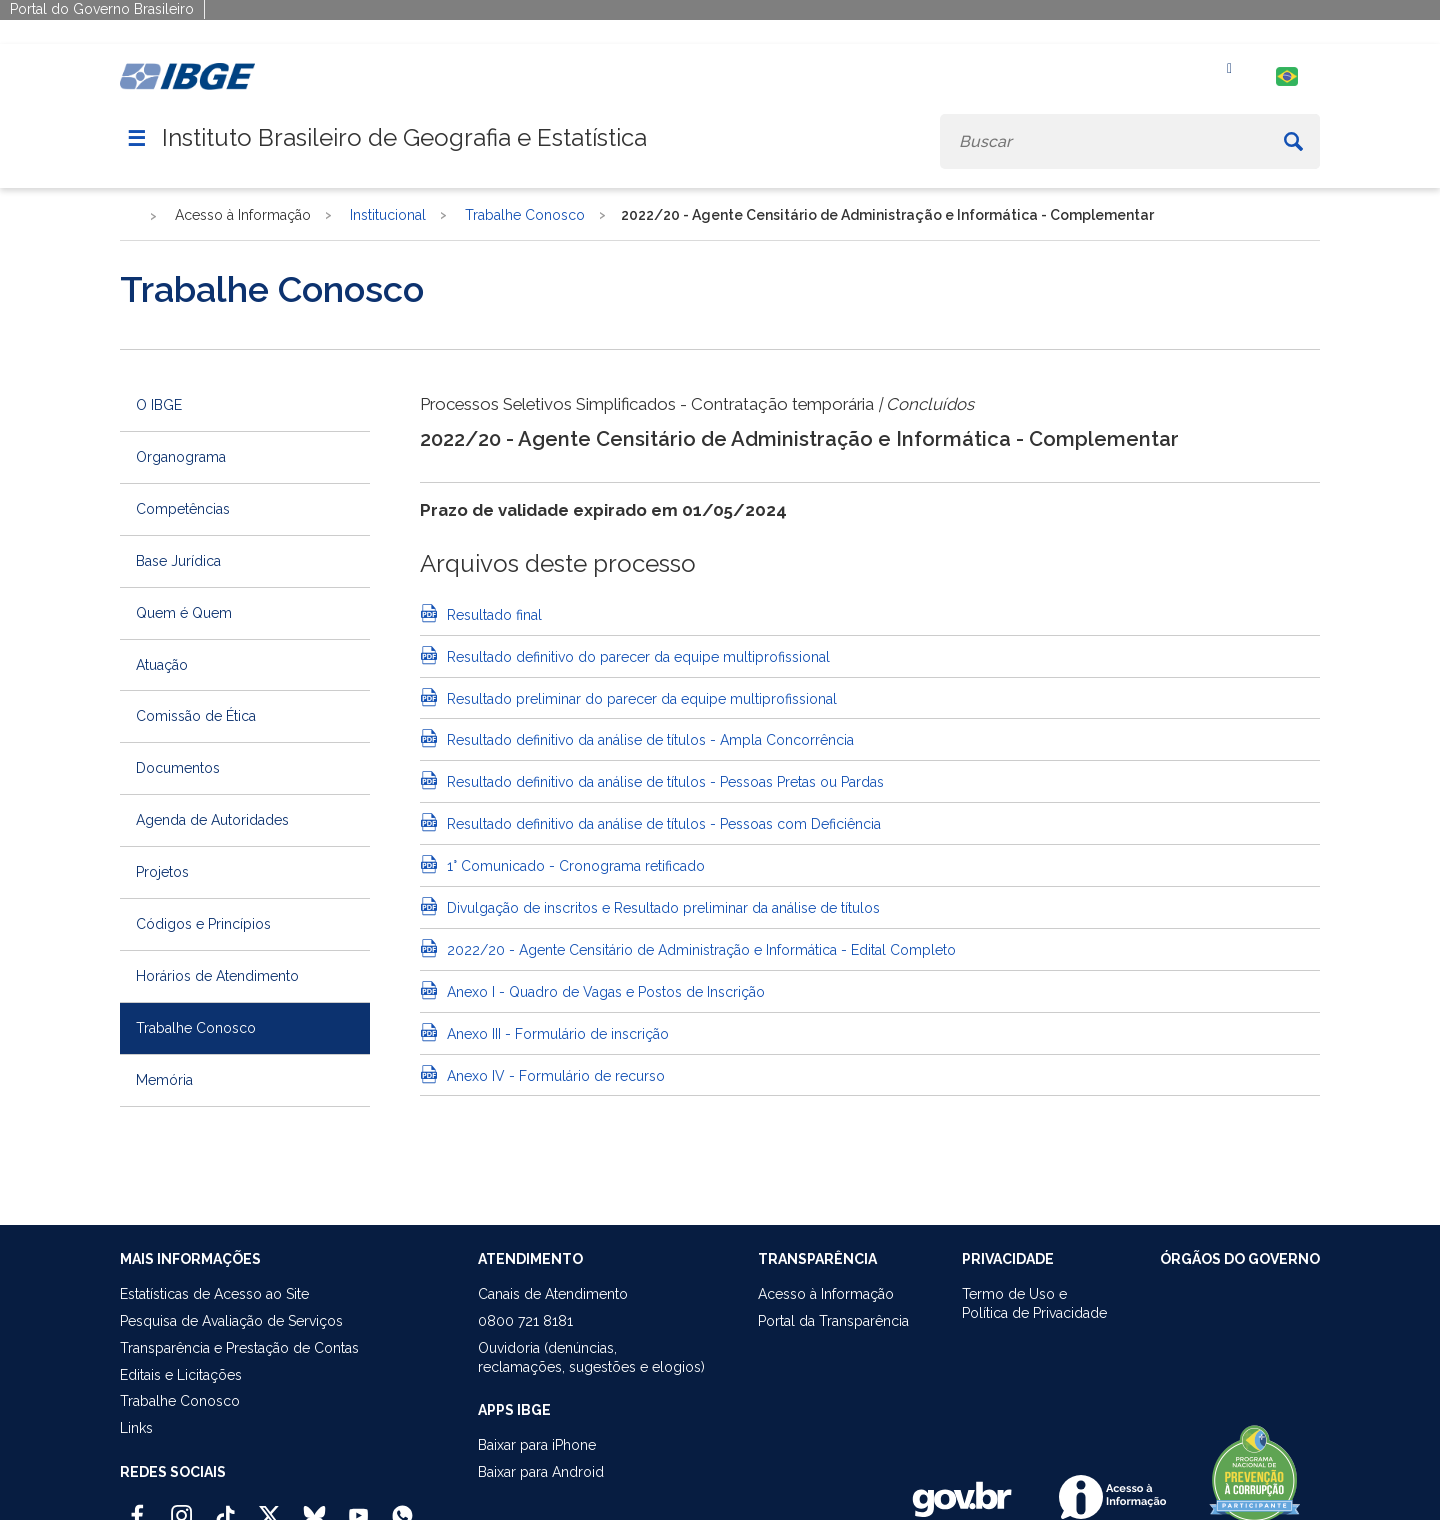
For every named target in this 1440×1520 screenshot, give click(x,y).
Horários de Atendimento (217, 976)
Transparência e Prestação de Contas (239, 1348)
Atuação (162, 665)
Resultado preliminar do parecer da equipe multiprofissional (640, 699)
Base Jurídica (178, 561)
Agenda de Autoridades (212, 820)
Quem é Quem (184, 613)
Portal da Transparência (833, 1321)
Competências (183, 509)
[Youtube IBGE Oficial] (358, 1507)
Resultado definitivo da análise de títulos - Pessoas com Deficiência (662, 824)
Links (136, 1428)
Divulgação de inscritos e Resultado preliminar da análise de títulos (661, 908)
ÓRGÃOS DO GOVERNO (1240, 1259)
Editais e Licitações (181, 1375)
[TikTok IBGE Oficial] (225, 1507)
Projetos (162, 872)
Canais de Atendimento (553, 1294)
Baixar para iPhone (537, 1445)
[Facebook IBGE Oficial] (137, 1507)
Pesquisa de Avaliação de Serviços (231, 1321)
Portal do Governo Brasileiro (102, 9)
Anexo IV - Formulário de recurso (554, 1076)
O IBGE (159, 405)
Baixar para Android (541, 1472)
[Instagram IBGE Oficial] (181, 1507)
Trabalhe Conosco (196, 1028)
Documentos (178, 768)
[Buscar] (1293, 141)
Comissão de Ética (196, 716)
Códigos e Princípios (203, 924)
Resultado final (492, 615)
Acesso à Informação (826, 1294)
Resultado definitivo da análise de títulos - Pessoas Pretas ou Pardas (663, 782)
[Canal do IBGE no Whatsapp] (402, 1507)
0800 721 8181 (525, 1321)
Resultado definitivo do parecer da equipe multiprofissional (636, 657)
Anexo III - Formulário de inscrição (556, 1034)
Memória (164, 1080)
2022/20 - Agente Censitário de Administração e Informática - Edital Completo (699, 950)
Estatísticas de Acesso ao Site (214, 1294)
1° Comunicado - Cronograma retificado (574, 866)
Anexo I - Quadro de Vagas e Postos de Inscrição (604, 992)
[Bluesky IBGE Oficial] (314, 1507)
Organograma (181, 457)
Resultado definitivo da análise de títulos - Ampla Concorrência (648, 740)
